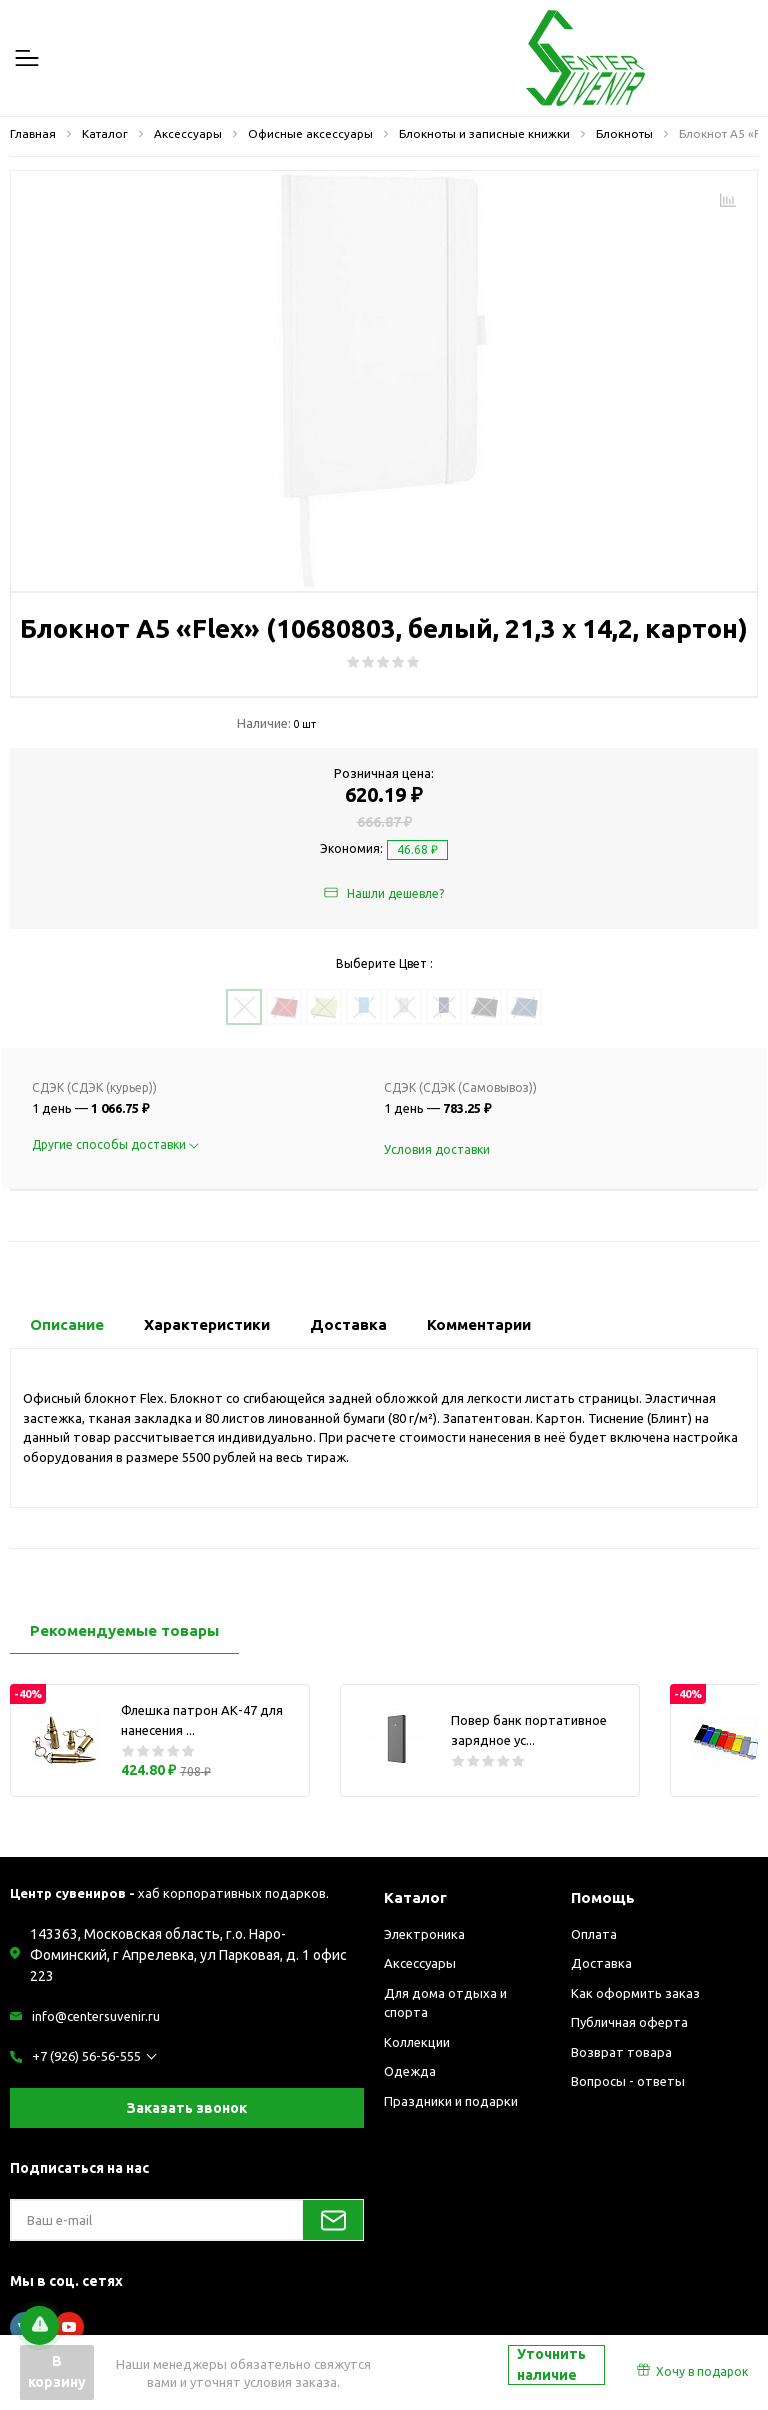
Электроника (424, 1934)
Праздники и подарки (451, 2101)
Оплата (594, 1934)
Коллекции (417, 2042)
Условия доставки (437, 1149)
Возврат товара (621, 2052)
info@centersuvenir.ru (96, 2016)
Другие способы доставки (115, 1144)
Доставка (601, 1963)
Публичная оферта (629, 2022)
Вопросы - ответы (628, 2081)
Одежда (410, 2071)
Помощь (603, 1897)
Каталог (415, 1897)
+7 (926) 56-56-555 (86, 2056)
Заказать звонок (187, 2108)
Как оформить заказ (635, 1993)
